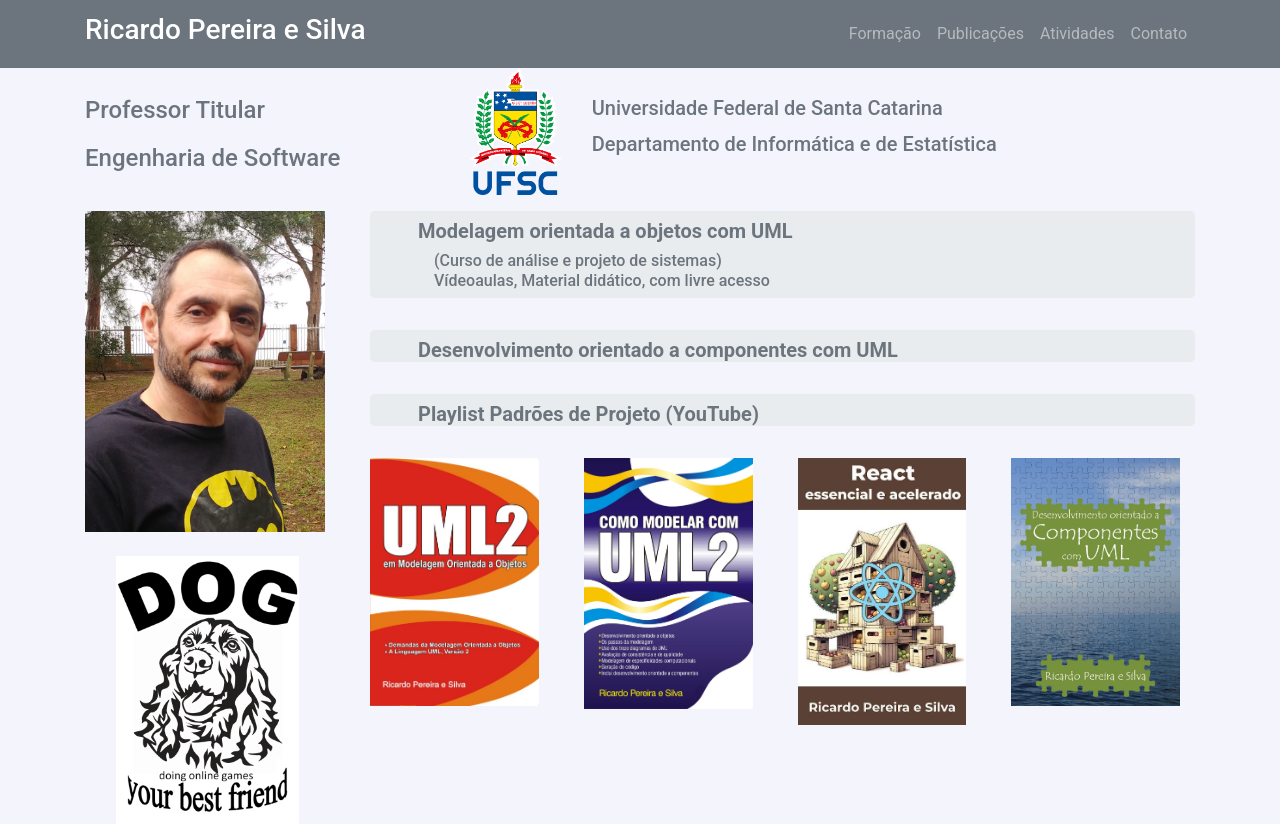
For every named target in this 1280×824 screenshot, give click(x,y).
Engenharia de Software (212, 158)
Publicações (980, 33)
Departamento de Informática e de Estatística (794, 144)
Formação (885, 33)
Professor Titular (175, 110)
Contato (1158, 33)
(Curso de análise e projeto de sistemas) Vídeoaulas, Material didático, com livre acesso (602, 270)
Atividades (1077, 33)
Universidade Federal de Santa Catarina (767, 108)
